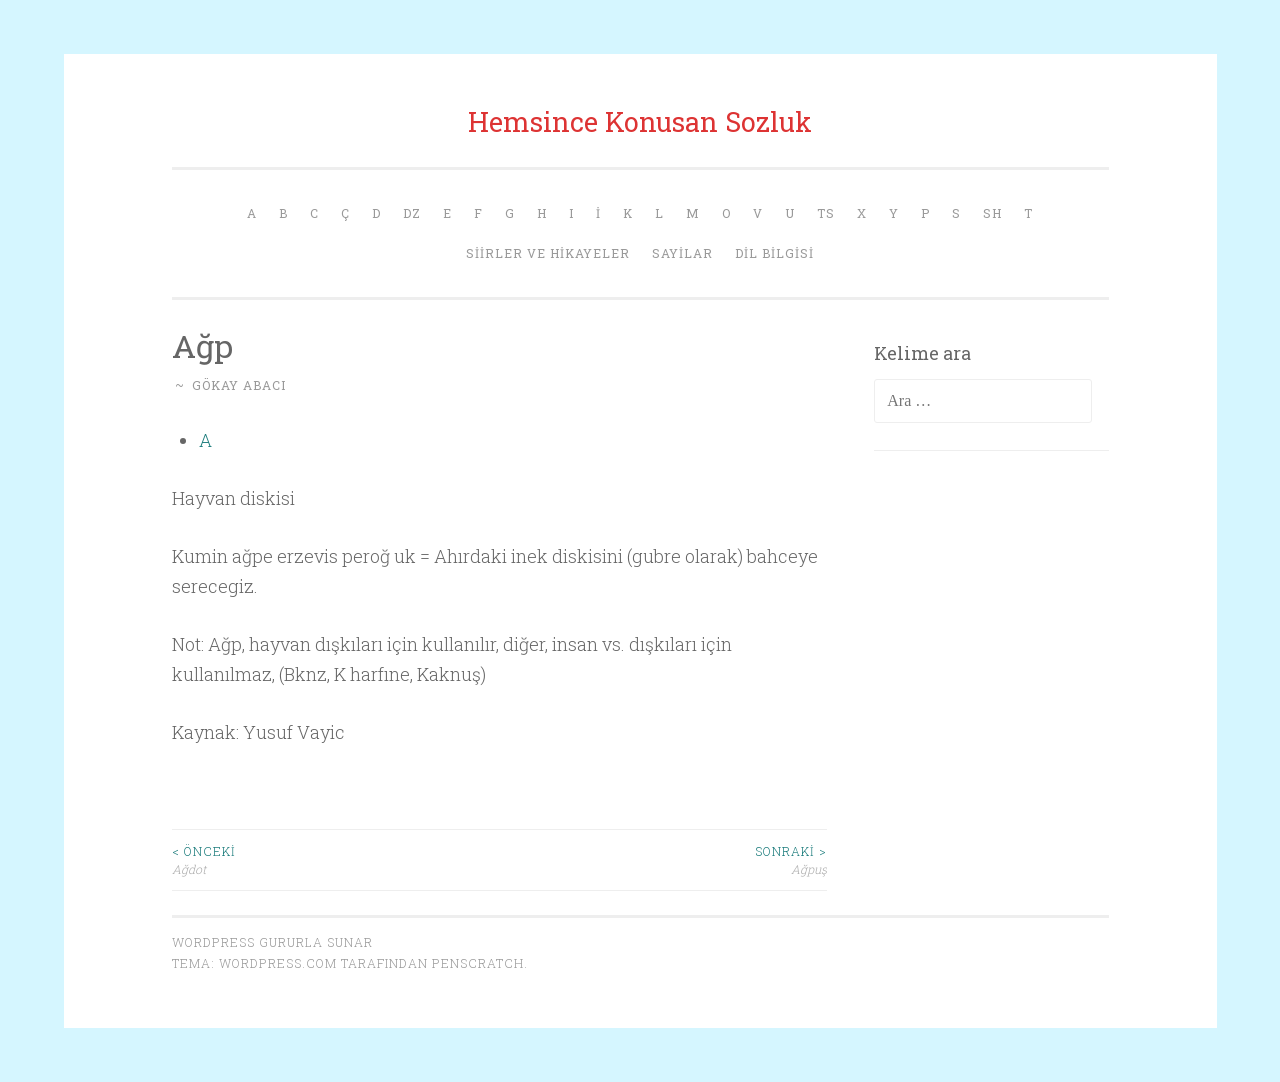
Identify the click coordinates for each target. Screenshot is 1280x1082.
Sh (992, 213)
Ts (826, 213)
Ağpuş (663, 859)
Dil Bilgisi (774, 253)
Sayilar (682, 253)
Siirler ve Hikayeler (548, 253)
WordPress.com (278, 963)
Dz (412, 213)
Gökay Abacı (239, 385)
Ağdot (336, 859)
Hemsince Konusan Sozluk (640, 121)
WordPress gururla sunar (272, 942)
